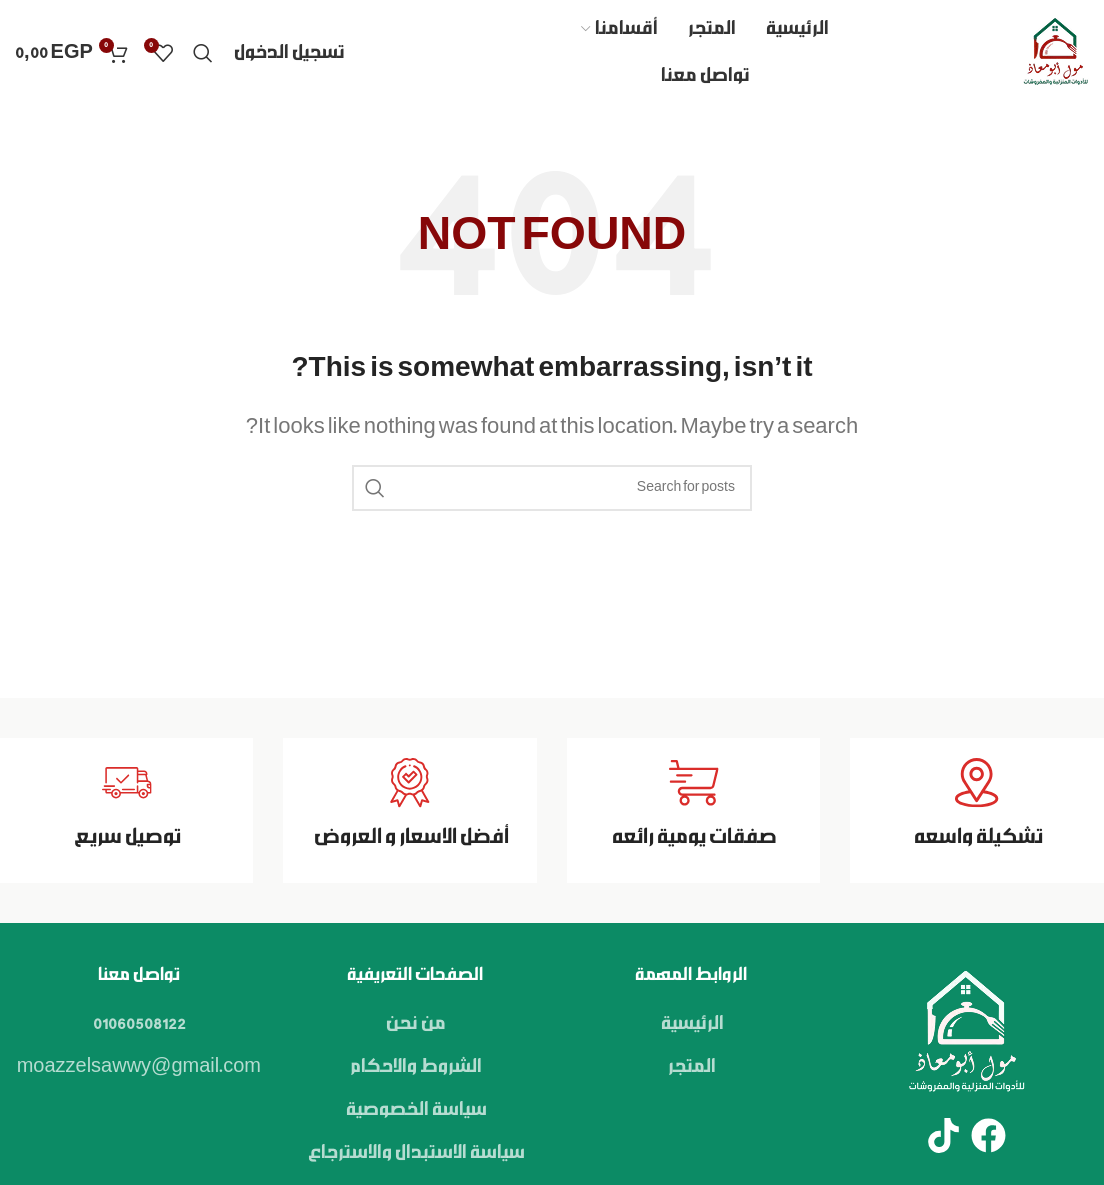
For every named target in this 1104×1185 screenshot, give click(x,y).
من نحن (415, 1024)
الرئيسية (691, 1024)
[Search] (203, 53)
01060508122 (139, 1024)
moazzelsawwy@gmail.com (139, 1067)
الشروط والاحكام (415, 1067)
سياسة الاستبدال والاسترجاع (415, 1153)
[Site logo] (1055, 53)
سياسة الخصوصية (415, 1110)
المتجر (691, 1067)
